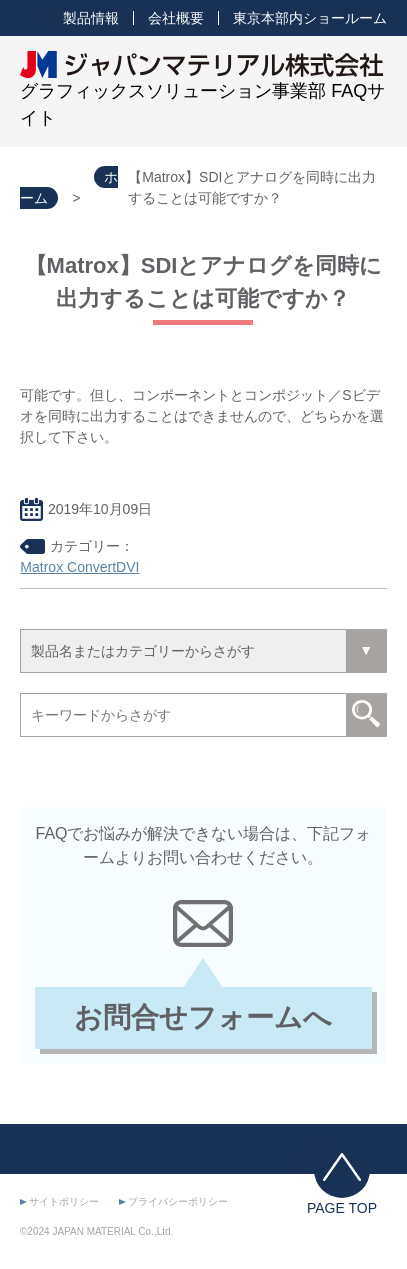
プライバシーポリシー (178, 1201)
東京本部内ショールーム (310, 18)
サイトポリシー (64, 1201)
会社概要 (176, 18)
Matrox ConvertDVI (79, 567)
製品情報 (91, 18)
